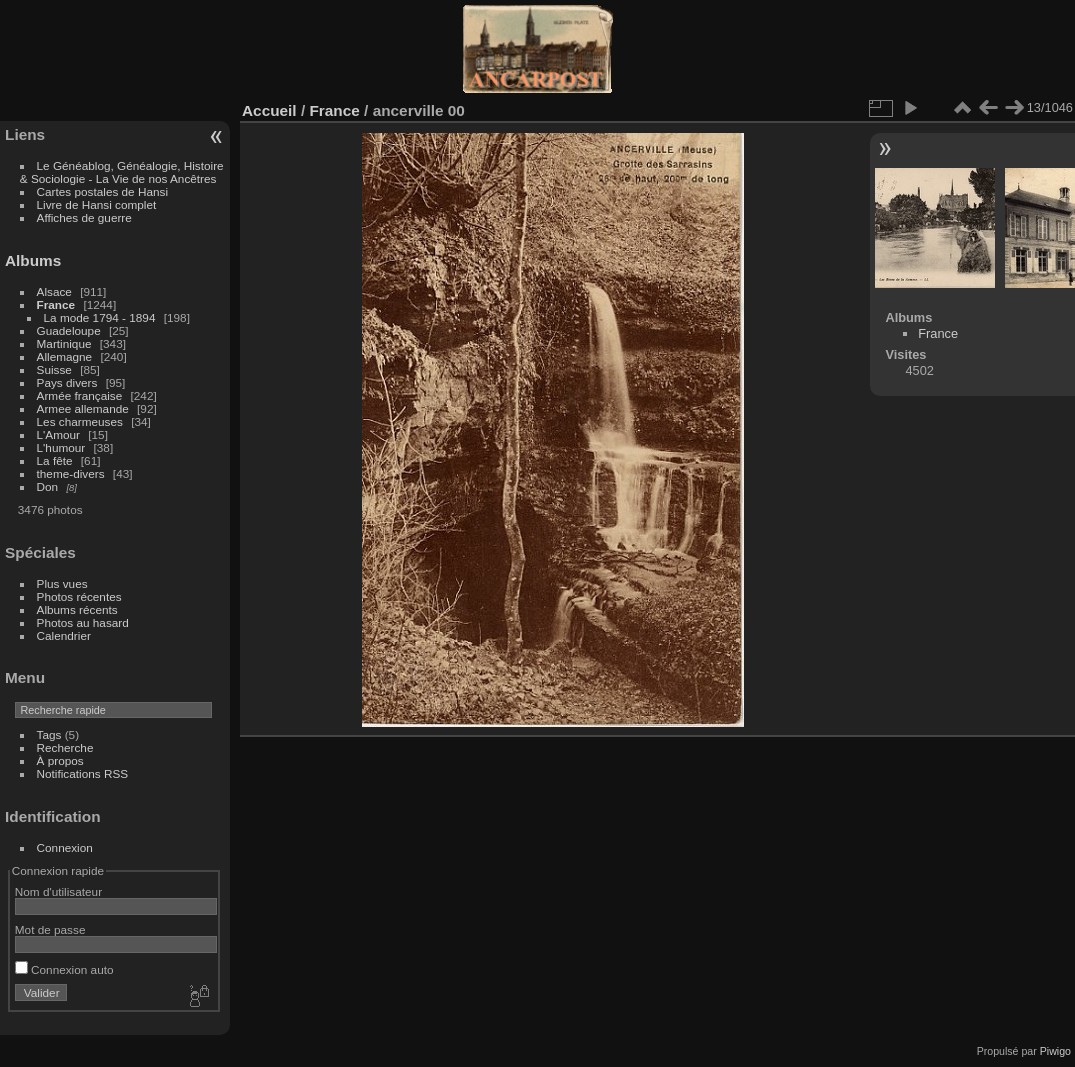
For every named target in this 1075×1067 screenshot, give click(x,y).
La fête (55, 460)
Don (48, 486)
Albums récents (77, 609)
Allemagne (65, 356)
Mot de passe (50, 929)
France (56, 304)
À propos (60, 760)
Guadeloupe (69, 330)
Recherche (65, 747)
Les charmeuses (80, 421)
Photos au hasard (83, 622)
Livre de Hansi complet (97, 204)
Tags (49, 734)
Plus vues (62, 583)
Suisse (54, 369)
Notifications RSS (83, 773)
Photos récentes (79, 596)
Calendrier (64, 635)
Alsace (54, 291)
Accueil (269, 110)
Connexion (65, 847)
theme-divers (71, 473)
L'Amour (58, 434)
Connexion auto (64, 969)
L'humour (61, 447)
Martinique (64, 343)
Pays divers (67, 382)
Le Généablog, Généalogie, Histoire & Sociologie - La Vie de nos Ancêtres (122, 172)
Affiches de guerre (84, 217)
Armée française (80, 395)
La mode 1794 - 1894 (100, 317)
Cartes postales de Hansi (102, 191)
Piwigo (1055, 1051)
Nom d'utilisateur (58, 891)
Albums (33, 260)
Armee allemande (83, 408)
